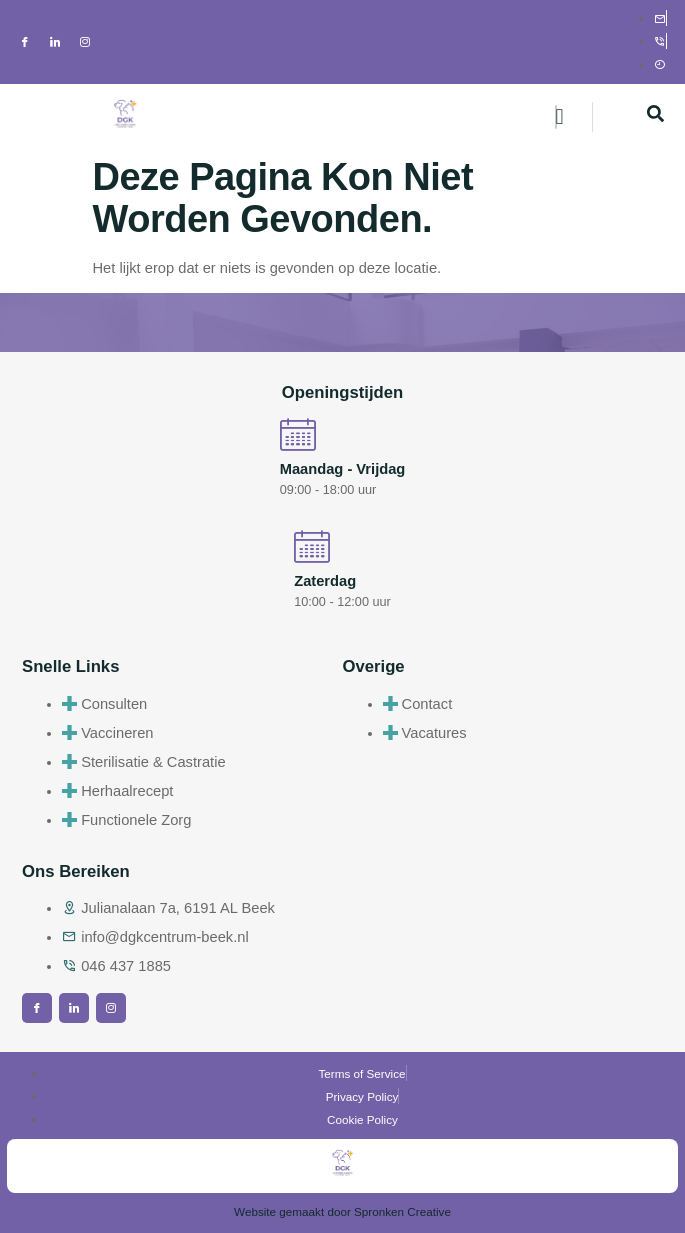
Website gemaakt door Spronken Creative (342, 1211)
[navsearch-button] (655, 117)
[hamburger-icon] (556, 117)
